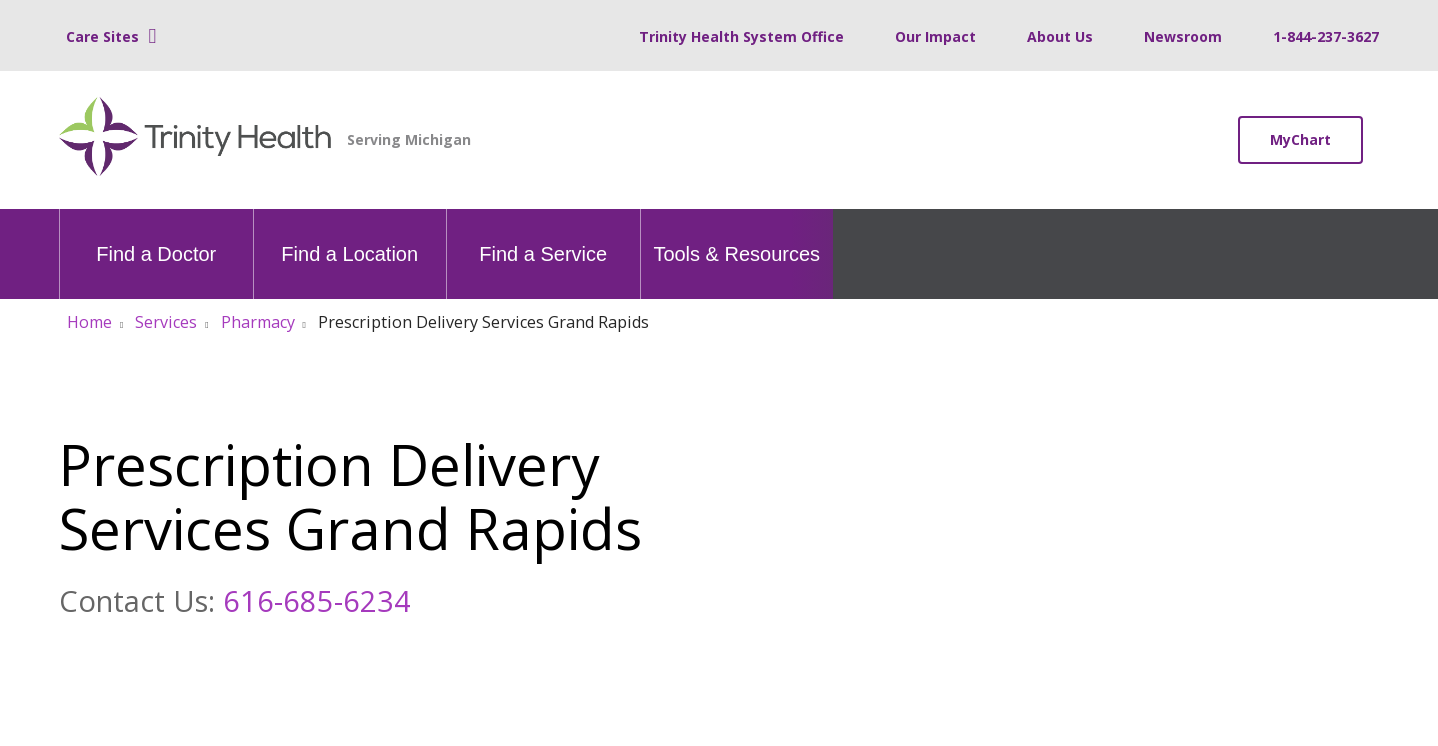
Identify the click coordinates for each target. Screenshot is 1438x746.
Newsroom (1183, 36)
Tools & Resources (736, 237)
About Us (1060, 36)
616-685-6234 (317, 600)
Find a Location (349, 237)
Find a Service (543, 237)
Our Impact (935, 36)
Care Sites (102, 36)
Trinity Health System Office (741, 36)
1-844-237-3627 (1326, 36)
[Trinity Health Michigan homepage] (195, 140)
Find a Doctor (156, 237)
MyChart (1300, 139)
